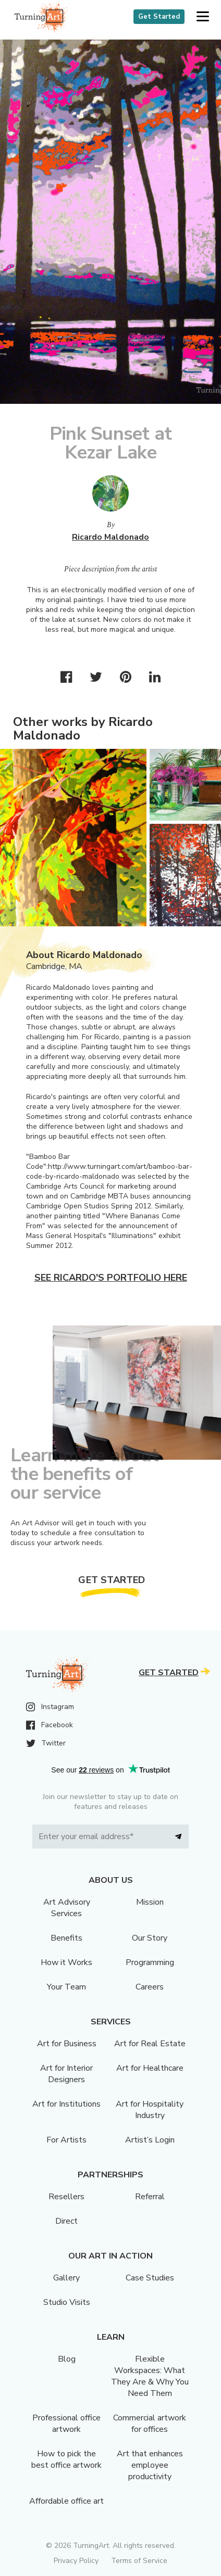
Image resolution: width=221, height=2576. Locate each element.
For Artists (66, 2140)
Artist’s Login (150, 2140)
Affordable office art (66, 2501)
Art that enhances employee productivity (150, 2465)
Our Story (149, 1938)
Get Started (159, 16)
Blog (67, 2359)
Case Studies (150, 2278)
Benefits (66, 1938)
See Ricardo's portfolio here (110, 1277)
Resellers (66, 2196)
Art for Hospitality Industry (149, 2109)
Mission (150, 1902)
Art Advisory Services (66, 1907)
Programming (150, 1962)
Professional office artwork (66, 2423)
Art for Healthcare (149, 2068)
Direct (66, 2221)
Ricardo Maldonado (110, 537)
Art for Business (66, 2043)
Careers (150, 1987)
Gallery (66, 2278)
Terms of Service (139, 2561)
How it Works (66, 1962)
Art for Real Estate (150, 2043)
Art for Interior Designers (66, 2073)
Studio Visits (66, 2302)
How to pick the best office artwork (66, 2459)
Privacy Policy (76, 2561)
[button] (202, 17)
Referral (150, 2196)
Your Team (66, 1987)
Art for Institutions (66, 2104)
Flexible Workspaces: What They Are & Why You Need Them (150, 2376)
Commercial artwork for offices (149, 2423)
